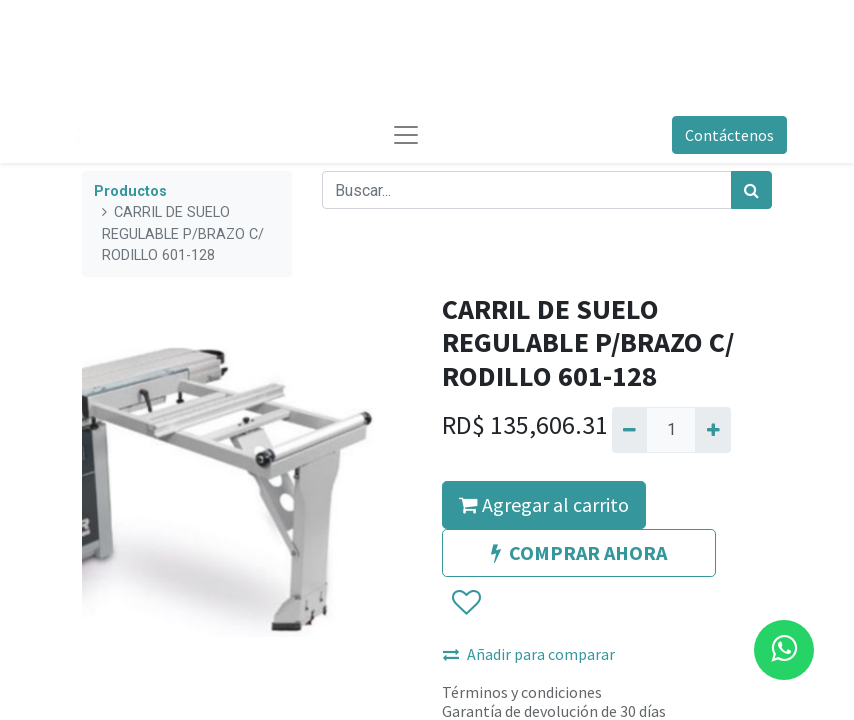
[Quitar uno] (629, 430)
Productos (130, 191)
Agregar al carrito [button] (544, 504)
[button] (465, 603)
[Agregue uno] (712, 430)
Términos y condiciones (522, 692)
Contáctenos (729, 135)
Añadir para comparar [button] (529, 654)
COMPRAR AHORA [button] (579, 552)
